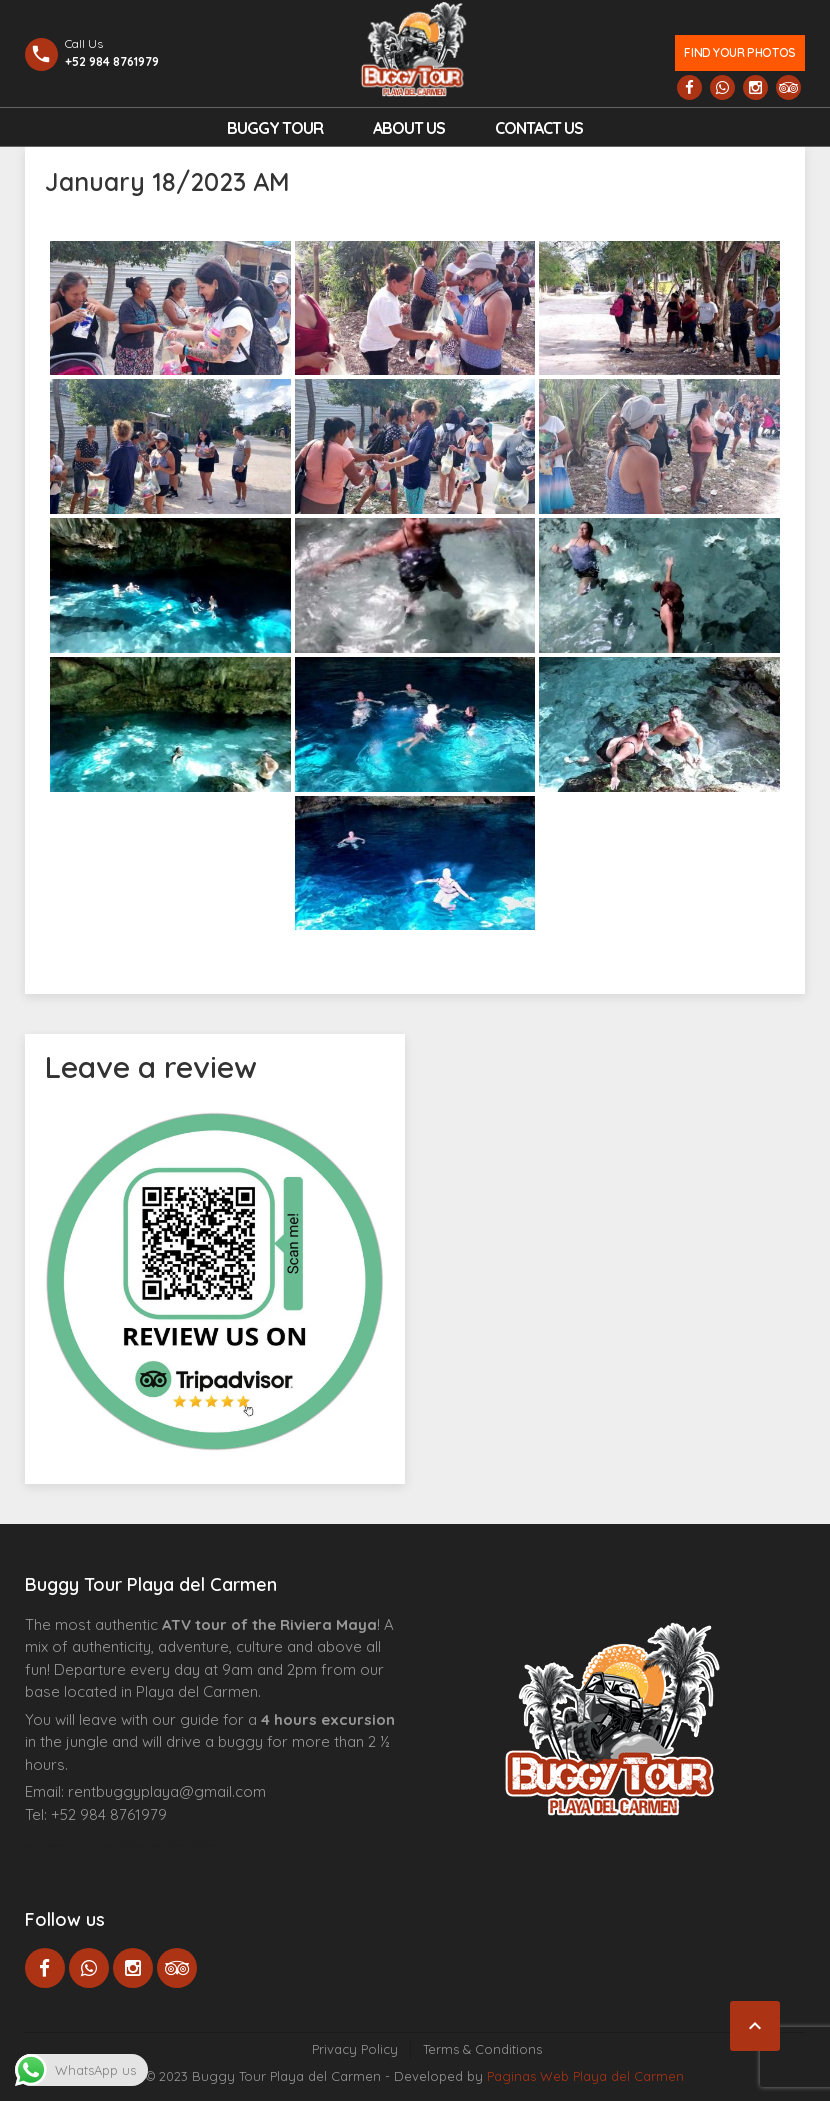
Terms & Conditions (482, 2049)
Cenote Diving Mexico (193, 1845)
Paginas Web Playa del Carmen (585, 2076)
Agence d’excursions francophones (65, 1845)
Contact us (539, 128)
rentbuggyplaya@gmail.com (167, 1791)
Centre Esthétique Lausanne (137, 1845)
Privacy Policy (355, 2049)
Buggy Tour (275, 128)
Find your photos (739, 52)
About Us (409, 128)
